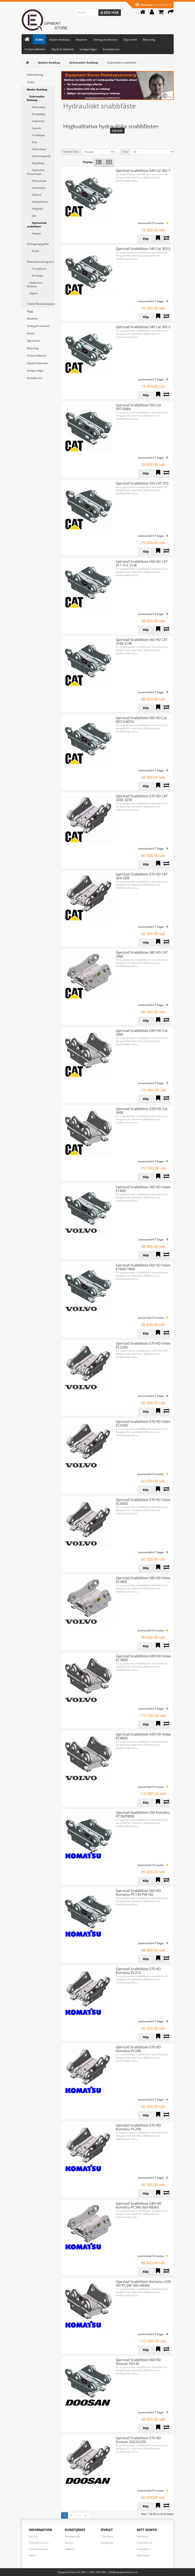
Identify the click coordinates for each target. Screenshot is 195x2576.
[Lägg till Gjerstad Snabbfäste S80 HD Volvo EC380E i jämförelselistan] (166, 1646)
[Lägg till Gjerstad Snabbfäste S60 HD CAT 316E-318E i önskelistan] (158, 708)
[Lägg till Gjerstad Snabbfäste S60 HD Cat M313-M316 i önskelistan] (158, 786)
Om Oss (33, 2536)
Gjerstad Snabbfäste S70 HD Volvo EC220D (143, 1345)
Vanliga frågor (88, 49)
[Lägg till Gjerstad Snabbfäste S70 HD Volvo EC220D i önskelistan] (158, 1411)
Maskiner (81, 39)
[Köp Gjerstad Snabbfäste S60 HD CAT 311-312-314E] (146, 630)
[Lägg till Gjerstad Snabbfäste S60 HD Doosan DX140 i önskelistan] (158, 2428)
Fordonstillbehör (35, 49)
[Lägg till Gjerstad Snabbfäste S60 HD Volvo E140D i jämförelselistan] (166, 1255)
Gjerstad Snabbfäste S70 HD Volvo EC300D (143, 1501)
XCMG (39, 39)
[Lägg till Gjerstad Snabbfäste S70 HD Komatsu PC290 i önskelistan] (158, 2193)
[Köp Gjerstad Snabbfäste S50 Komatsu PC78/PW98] (146, 1881)
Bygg (30, 311)
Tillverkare (107, 2536)
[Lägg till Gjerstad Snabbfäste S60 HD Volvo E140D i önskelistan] (158, 1255)
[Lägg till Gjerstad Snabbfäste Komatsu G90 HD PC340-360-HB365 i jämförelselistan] (166, 2350)
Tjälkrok (34, 195)
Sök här (110, 12)
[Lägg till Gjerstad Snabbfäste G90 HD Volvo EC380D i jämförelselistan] (166, 1724)
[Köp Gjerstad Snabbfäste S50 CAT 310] (146, 551)
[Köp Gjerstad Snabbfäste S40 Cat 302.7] (146, 239)
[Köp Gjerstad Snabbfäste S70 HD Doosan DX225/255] (146, 2506)
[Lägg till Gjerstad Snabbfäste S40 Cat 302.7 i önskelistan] (158, 239)
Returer (69, 2543)
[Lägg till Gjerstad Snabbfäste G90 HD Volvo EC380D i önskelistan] (158, 1724)
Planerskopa (36, 181)
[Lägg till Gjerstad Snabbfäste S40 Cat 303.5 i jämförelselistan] (166, 317)
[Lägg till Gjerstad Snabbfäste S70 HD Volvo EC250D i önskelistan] (158, 1490)
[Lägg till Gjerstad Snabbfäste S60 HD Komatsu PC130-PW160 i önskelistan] (158, 1959)
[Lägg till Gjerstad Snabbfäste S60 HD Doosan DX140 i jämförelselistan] (166, 2428)
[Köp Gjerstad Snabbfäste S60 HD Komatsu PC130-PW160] (146, 1959)
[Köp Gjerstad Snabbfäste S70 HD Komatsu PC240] (146, 2115)
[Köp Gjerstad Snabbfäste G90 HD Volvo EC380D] (146, 1724)
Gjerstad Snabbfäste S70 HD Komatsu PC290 (138, 2127)
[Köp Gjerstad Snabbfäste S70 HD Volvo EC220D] (146, 1411)
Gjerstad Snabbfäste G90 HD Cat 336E (142, 1032)
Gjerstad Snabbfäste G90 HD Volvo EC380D (143, 1658)
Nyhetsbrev (143, 2555)
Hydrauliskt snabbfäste (121, 62)
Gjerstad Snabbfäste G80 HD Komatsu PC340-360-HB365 (138, 2205)
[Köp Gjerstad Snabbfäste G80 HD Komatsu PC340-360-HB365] (146, 2271)
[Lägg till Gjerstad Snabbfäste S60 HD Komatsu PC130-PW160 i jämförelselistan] (166, 1959)
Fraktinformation (39, 2543)
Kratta (33, 251)
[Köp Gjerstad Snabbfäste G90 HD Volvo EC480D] (146, 1802)
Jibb (31, 215)
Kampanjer (107, 2543)
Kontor (31, 333)
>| (85, 2515)
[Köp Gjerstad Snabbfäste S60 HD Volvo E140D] (146, 1255)
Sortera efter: (71, 151)
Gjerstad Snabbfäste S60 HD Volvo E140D (143, 1189)
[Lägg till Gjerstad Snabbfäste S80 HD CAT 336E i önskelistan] (158, 1020)
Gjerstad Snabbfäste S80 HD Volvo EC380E (143, 1580)
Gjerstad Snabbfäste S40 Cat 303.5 (143, 248)
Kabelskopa (36, 188)
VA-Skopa (35, 275)
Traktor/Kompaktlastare (41, 302)
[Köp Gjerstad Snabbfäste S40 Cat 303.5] (146, 317)
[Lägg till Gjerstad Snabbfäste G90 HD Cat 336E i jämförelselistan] (166, 1099)
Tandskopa (36, 135)
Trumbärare (36, 268)
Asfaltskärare (37, 202)
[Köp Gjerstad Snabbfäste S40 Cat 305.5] (146, 395)
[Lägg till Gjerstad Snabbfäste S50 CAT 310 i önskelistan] (158, 551)
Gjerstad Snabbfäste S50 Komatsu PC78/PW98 (143, 1814)
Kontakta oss (111, 49)
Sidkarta (70, 2549)
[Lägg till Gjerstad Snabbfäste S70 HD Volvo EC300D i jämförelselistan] (166, 1568)
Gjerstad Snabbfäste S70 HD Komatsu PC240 (138, 2049)
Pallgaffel (35, 208)
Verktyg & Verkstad (105, 39)
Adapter (34, 233)
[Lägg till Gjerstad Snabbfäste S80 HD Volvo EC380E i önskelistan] (158, 1646)
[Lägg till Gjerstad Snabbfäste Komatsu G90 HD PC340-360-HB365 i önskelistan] (158, 2350)
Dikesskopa (36, 107)
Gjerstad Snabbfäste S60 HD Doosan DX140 (138, 2361)
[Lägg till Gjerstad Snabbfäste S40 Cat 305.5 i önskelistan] (158, 395)
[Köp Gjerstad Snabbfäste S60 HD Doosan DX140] (146, 2428)
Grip (32, 142)
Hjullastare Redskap (34, 284)
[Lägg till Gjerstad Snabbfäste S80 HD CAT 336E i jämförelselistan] (166, 1020)
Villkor (32, 2555)
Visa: (125, 151)
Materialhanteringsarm (40, 259)
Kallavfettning (35, 74)
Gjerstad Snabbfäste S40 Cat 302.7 (143, 170)
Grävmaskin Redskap (36, 98)
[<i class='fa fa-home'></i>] (27, 62)
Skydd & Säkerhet (63, 49)
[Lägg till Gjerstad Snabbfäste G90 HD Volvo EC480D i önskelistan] (158, 1802)
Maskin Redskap (59, 39)
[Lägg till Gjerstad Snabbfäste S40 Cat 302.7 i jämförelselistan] (166, 239)
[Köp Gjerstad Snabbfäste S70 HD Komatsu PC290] (146, 2193)
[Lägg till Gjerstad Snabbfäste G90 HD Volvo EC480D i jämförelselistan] (166, 1802)
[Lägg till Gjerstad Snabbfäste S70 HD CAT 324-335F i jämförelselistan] (166, 942)
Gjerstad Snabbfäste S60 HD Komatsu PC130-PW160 (138, 1892)
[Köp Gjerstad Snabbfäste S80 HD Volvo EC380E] (146, 1646)
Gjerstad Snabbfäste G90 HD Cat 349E (142, 1110)
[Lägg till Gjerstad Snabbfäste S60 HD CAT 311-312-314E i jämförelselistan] (166, 630)
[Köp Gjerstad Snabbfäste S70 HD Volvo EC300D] (146, 1568)
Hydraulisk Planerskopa (35, 171)
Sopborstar (36, 121)
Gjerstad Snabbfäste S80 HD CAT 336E (142, 954)
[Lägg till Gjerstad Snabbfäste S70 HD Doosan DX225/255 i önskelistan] (158, 2506)
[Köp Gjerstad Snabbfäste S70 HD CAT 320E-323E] (146, 864)
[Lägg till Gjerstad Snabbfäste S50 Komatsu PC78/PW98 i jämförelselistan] (166, 1881)
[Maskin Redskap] (49, 62)
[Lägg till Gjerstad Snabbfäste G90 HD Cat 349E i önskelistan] (158, 1177)
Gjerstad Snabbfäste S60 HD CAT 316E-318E (142, 641)
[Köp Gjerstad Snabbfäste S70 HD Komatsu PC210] (146, 2037)
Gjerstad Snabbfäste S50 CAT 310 (142, 483)
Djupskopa (35, 163)
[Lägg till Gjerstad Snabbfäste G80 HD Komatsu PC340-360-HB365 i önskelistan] (158, 2271)
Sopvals (34, 128)
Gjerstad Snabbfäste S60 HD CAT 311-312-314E (142, 563)
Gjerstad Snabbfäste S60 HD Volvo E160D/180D (143, 1267)
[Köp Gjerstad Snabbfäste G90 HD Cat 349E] (146, 1177)
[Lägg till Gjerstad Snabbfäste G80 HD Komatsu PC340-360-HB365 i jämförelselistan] (166, 2271)
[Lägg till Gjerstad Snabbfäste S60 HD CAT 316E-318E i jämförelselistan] (166, 708)
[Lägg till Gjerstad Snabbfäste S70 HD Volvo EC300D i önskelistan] (158, 1568)
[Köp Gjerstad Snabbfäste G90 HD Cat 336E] (146, 1099)
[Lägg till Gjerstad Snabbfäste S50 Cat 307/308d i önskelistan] (158, 473)
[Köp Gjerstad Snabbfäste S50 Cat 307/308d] (146, 473)
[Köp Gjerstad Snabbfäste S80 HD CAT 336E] (146, 1020)
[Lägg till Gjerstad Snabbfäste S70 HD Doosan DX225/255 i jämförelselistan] (166, 2506)
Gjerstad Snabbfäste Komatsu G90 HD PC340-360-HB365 (143, 2283)
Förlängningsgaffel (38, 242)
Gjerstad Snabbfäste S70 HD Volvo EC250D (143, 1423)
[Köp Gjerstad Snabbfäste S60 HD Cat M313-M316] (146, 786)
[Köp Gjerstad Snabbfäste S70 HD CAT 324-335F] (146, 942)
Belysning (149, 39)
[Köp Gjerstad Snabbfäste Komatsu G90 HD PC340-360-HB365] (146, 2350)
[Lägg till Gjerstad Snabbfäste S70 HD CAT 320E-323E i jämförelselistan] (166, 864)
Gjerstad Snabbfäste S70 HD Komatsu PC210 (138, 1971)
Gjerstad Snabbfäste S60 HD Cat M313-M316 (141, 720)
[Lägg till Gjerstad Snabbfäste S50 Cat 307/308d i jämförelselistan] (166, 473)
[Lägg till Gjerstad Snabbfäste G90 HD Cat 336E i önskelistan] (158, 1099)
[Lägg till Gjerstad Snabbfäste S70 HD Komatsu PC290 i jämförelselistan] (166, 2193)
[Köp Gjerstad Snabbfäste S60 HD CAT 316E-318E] (146, 708)
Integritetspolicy (38, 2549)
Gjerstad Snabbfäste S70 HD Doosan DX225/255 (138, 2440)
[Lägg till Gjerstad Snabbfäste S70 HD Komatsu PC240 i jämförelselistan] (166, 2115)
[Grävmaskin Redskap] (83, 62)
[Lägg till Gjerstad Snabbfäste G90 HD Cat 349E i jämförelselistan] (166, 1177)
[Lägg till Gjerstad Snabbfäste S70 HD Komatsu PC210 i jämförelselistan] (166, 2037)
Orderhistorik (144, 2543)
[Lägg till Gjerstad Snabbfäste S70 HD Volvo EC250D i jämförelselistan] (166, 1490)
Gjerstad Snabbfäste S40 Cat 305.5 (143, 327)
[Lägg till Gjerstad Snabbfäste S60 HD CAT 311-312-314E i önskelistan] (158, 630)
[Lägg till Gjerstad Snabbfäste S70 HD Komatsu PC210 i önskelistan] (158, 2037)
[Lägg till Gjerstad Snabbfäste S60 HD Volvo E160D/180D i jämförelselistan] (166, 1333)
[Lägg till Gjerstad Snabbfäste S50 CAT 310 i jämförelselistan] (166, 551)
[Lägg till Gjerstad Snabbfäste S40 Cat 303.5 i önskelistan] (158, 317)
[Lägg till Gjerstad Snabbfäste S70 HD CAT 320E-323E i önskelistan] (158, 864)
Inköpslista (143, 2549)
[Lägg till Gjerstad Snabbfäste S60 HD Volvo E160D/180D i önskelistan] (158, 1333)
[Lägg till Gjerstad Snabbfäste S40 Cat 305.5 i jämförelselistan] (166, 395)
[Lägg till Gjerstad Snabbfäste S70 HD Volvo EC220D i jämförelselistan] (166, 1411)
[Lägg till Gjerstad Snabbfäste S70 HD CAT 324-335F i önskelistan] (158, 942)
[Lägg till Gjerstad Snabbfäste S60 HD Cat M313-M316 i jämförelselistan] (166, 786)
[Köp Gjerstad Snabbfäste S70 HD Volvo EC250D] (146, 1490)
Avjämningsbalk (38, 156)
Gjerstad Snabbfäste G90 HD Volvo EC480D (143, 1736)
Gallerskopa (36, 149)
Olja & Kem (130, 39)
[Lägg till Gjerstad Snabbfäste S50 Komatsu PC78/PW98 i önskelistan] (158, 1881)
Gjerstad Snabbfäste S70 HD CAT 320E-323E (142, 798)
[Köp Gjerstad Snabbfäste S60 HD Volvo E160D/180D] (146, 1333)
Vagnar (32, 293)
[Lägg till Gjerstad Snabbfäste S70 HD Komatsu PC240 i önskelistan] (158, 2115)
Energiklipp (36, 114)
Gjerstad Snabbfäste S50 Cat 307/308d (138, 407)
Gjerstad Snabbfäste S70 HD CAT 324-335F (142, 876)
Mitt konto (143, 2536)
